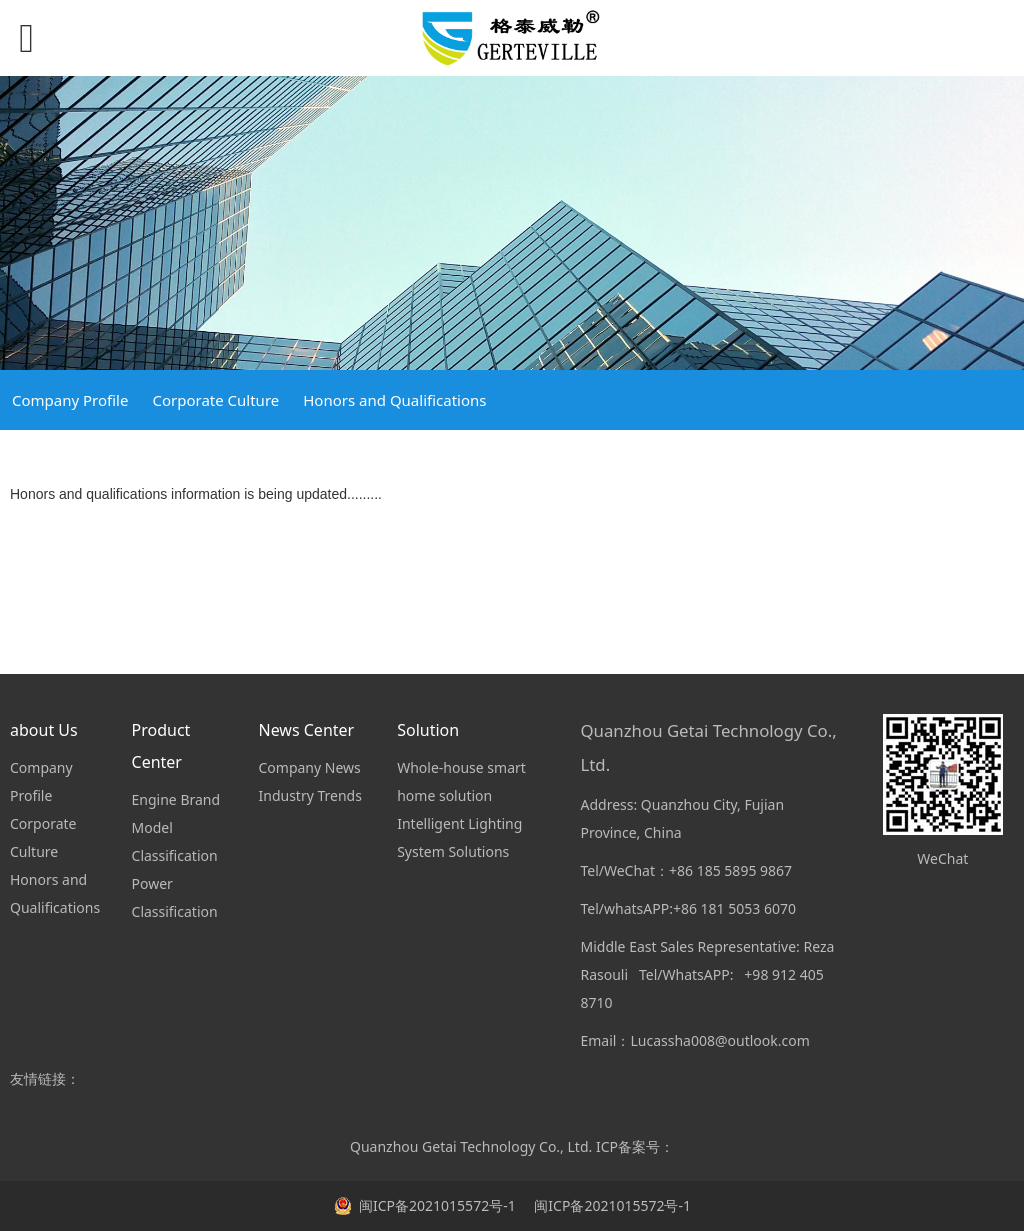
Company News (309, 767)
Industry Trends (309, 795)
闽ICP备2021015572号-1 (611, 1205)
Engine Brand (176, 799)
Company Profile (70, 400)
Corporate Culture (215, 400)
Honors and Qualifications (394, 400)
